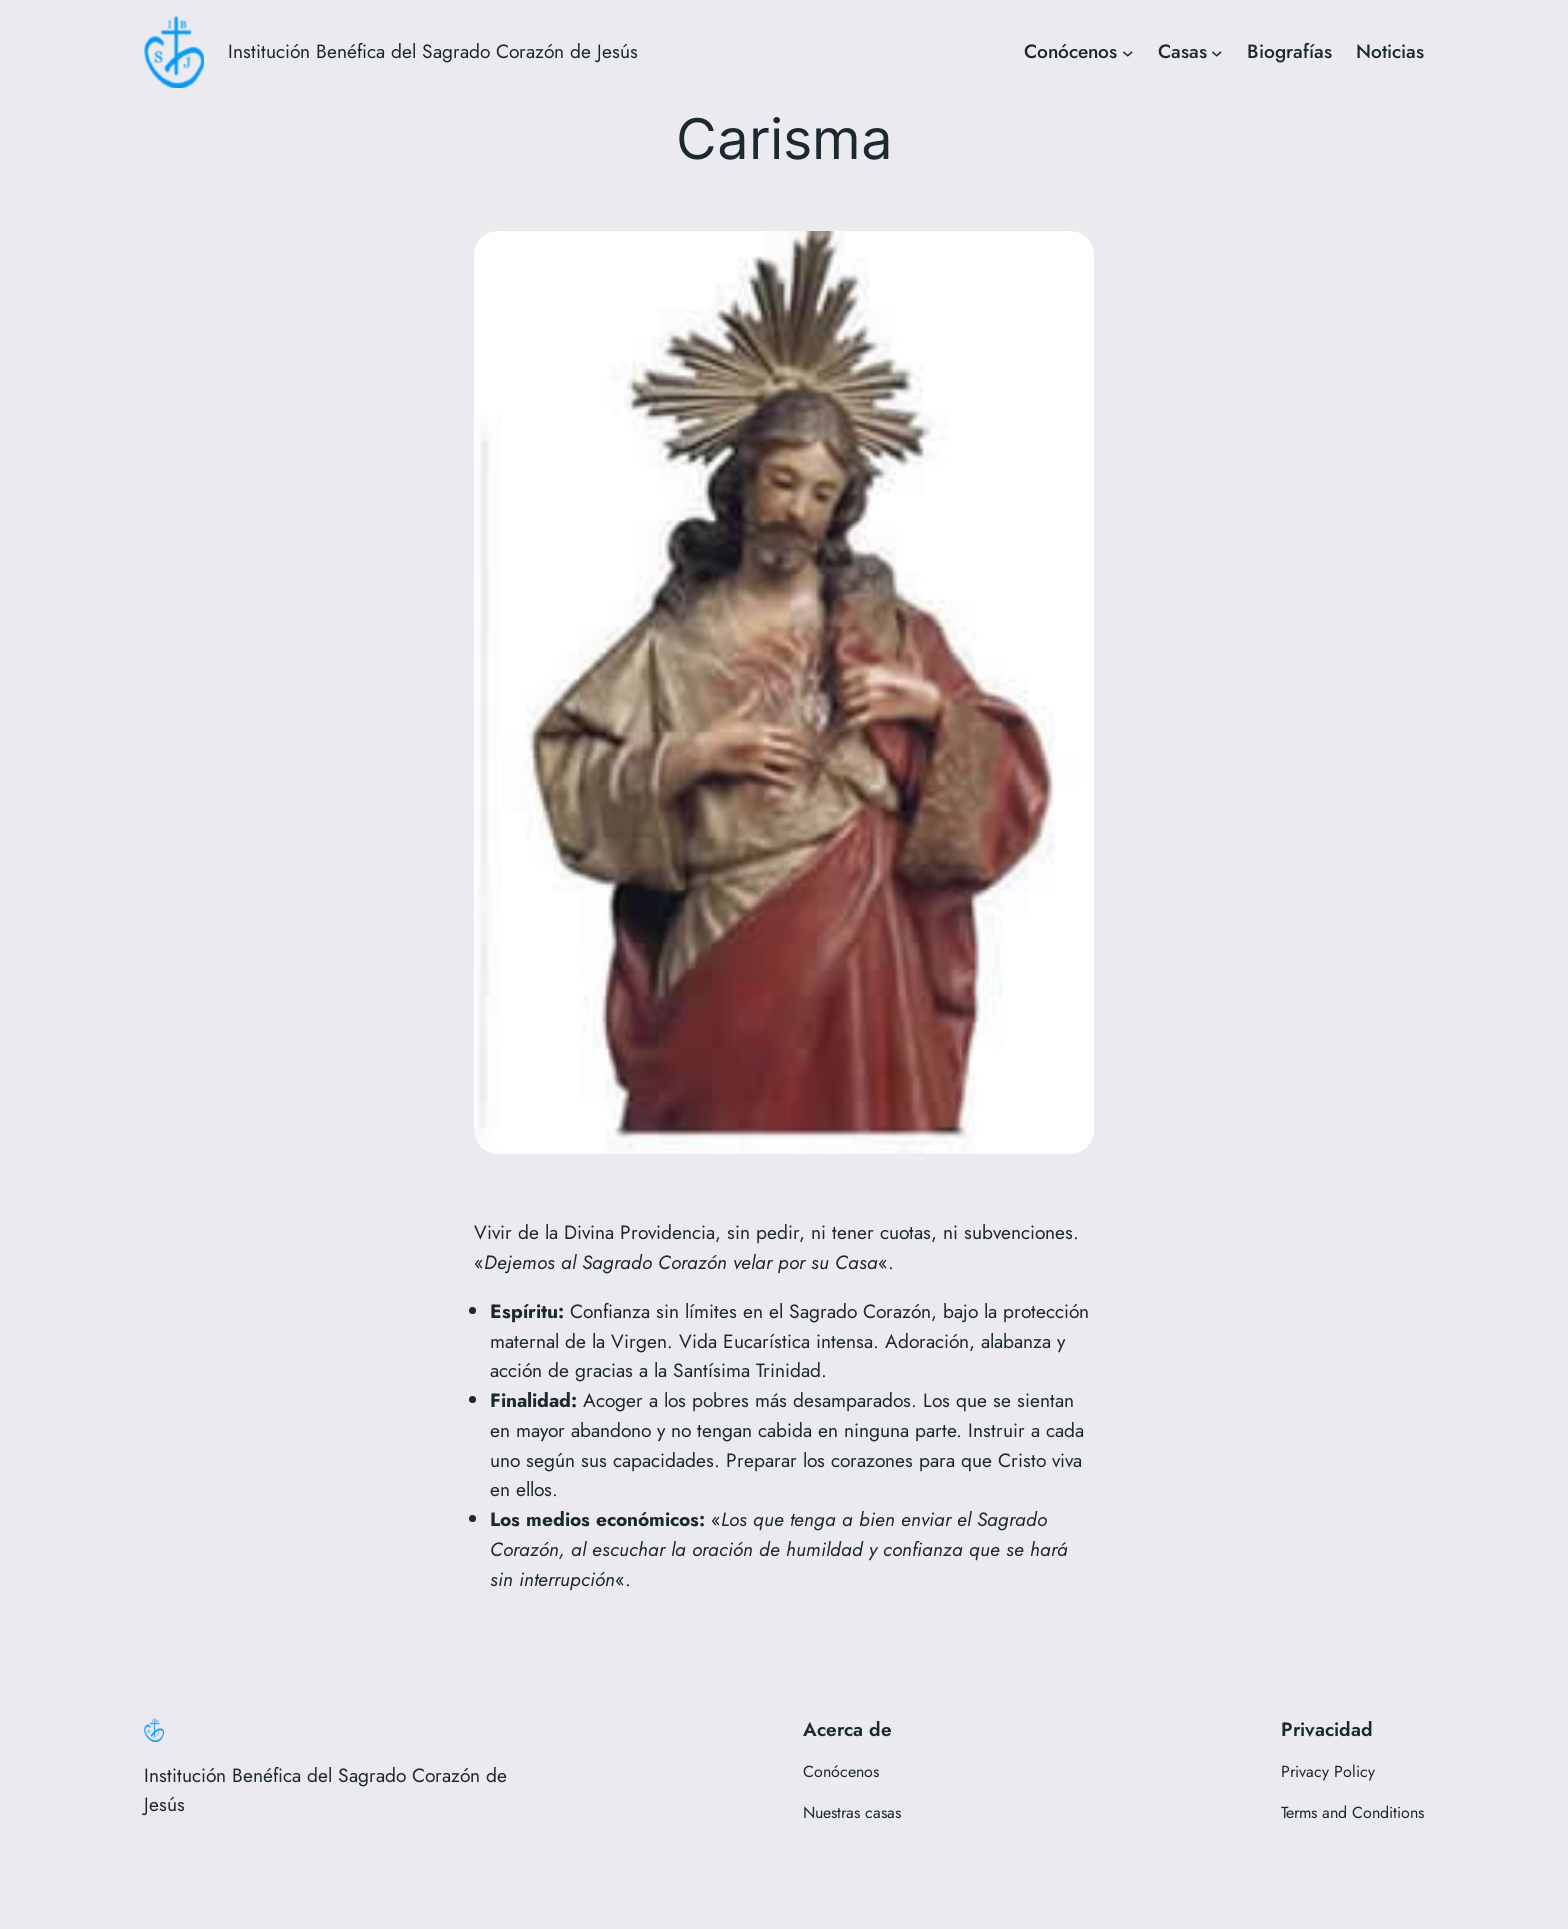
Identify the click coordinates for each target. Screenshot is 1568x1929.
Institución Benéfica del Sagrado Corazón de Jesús (433, 51)
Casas (1182, 51)
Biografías (1289, 51)
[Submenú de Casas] (1217, 52)
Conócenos (1070, 51)
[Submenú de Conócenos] (1128, 52)
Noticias (1390, 51)
